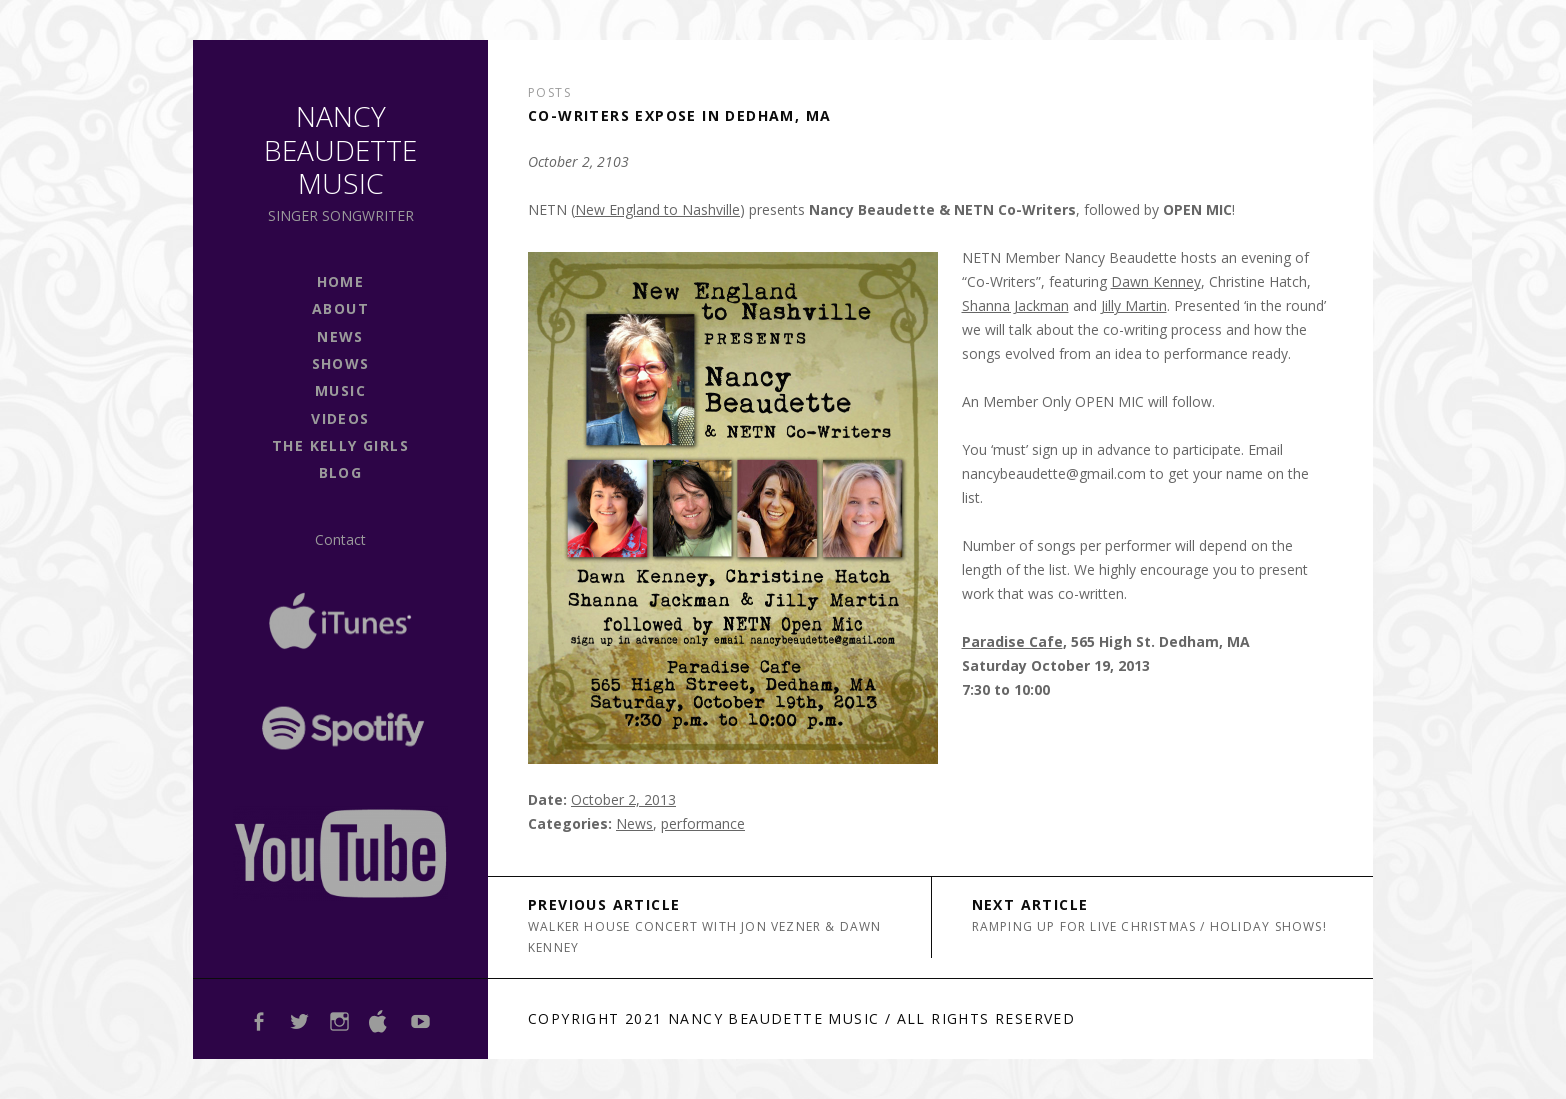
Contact (340, 539)
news (340, 336)
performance (703, 823)
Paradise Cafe (1012, 641)
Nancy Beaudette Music (340, 149)
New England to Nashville (657, 209)
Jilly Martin (1134, 305)
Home (341, 281)
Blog (341, 472)
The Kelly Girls (340, 445)
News (634, 823)
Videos (340, 418)
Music (340, 390)
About (340, 308)
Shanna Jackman (1015, 305)
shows (341, 363)
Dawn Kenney (1156, 281)
